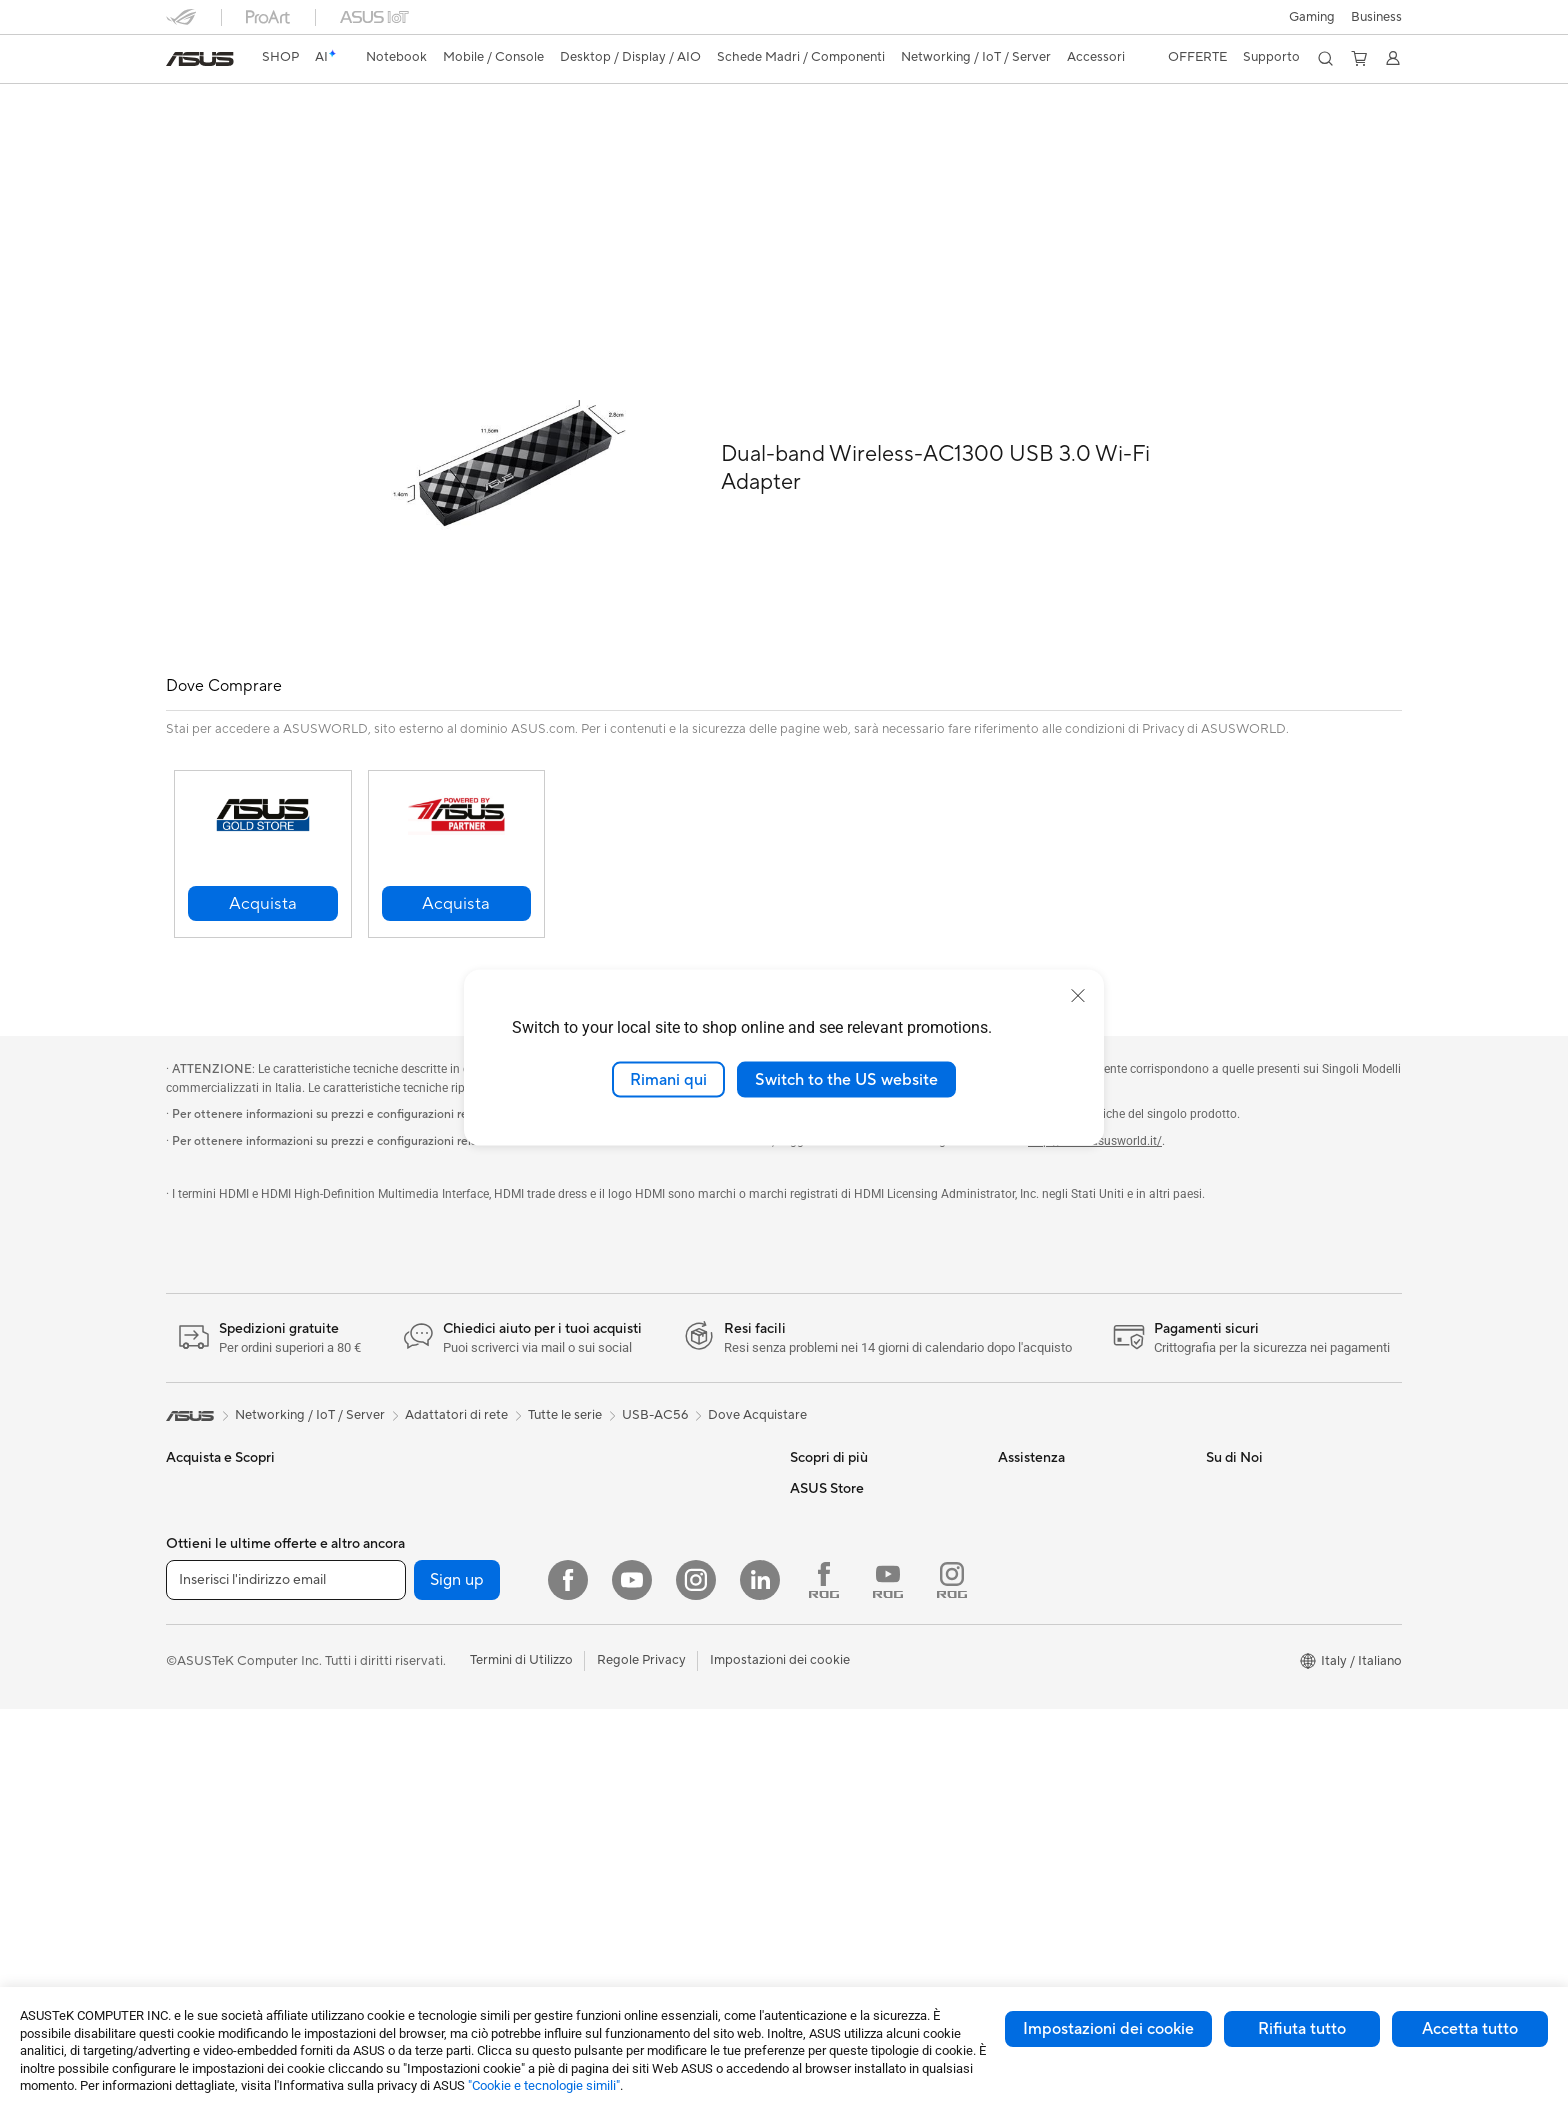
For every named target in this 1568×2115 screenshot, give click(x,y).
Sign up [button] (457, 1986)
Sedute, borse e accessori (654, 1774)
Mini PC (396, 1473)
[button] (1312, 17)
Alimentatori (409, 1714)
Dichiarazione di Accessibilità (1292, 1533)
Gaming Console (215, 1715)
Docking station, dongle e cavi (668, 1864)
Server (598, 1563)
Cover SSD (406, 1774)
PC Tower (194, 1896)
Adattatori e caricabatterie (658, 1834)
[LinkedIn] (760, 1986)
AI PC (807, 1473)
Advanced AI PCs (841, 1503)
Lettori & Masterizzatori (442, 1744)
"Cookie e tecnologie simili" (544, 2085)
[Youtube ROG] (888, 1986)
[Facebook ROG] (824, 1986)
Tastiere (602, 1624)
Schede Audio (414, 1624)
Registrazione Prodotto (1067, 1503)
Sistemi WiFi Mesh (633, 1503)
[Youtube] (632, 1986)
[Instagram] (696, 1986)
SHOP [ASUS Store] (280, 57)
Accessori (195, 1624)
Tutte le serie (565, 1370)
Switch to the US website (846, 1079)
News (1222, 1503)
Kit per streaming (630, 1744)
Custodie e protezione (644, 1804)
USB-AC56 (217, 104)
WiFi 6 (391, 1895)
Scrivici (1019, 1473)
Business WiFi (619, 1473)
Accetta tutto (1470, 2029)
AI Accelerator (416, 1804)
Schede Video (414, 1594)
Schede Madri (414, 1564)
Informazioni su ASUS (1269, 1443)
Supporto (517, 136)
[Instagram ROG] (952, 1986)
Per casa (191, 1474)
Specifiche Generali (315, 136)
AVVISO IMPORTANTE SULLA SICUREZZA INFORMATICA (1296, 1571)
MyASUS (1025, 1563)
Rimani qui (668, 1079)
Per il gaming (204, 1594)
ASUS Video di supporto (1070, 1533)
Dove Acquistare (757, 1370)
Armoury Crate (834, 1533)
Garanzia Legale (1045, 1593)
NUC (388, 1443)
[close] (1078, 995)
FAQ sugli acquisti (1051, 1623)
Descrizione (198, 136)
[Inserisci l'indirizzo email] (286, 1986)
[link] (200, 59)
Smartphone (203, 1685)
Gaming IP (609, 1894)
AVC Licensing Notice (854, 1443)
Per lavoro (196, 1504)
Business (1376, 17)
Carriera (1230, 1473)
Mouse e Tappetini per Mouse (665, 1654)
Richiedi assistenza (1053, 1443)
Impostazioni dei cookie (1108, 2029)
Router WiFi (614, 1443)
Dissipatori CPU (420, 1684)
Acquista (816, 1624)
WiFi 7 (391, 1865)
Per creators (202, 1534)
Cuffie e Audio (620, 1684)
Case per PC (410, 1654)
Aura (804, 1563)
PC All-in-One (206, 1866)
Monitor (190, 1806)
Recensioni (430, 136)
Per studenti (201, 1564)
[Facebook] (568, 1986)
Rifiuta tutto (1302, 2029)
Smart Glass (201, 1836)
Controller (609, 1714)
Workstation (409, 1503)
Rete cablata (616, 1533)
